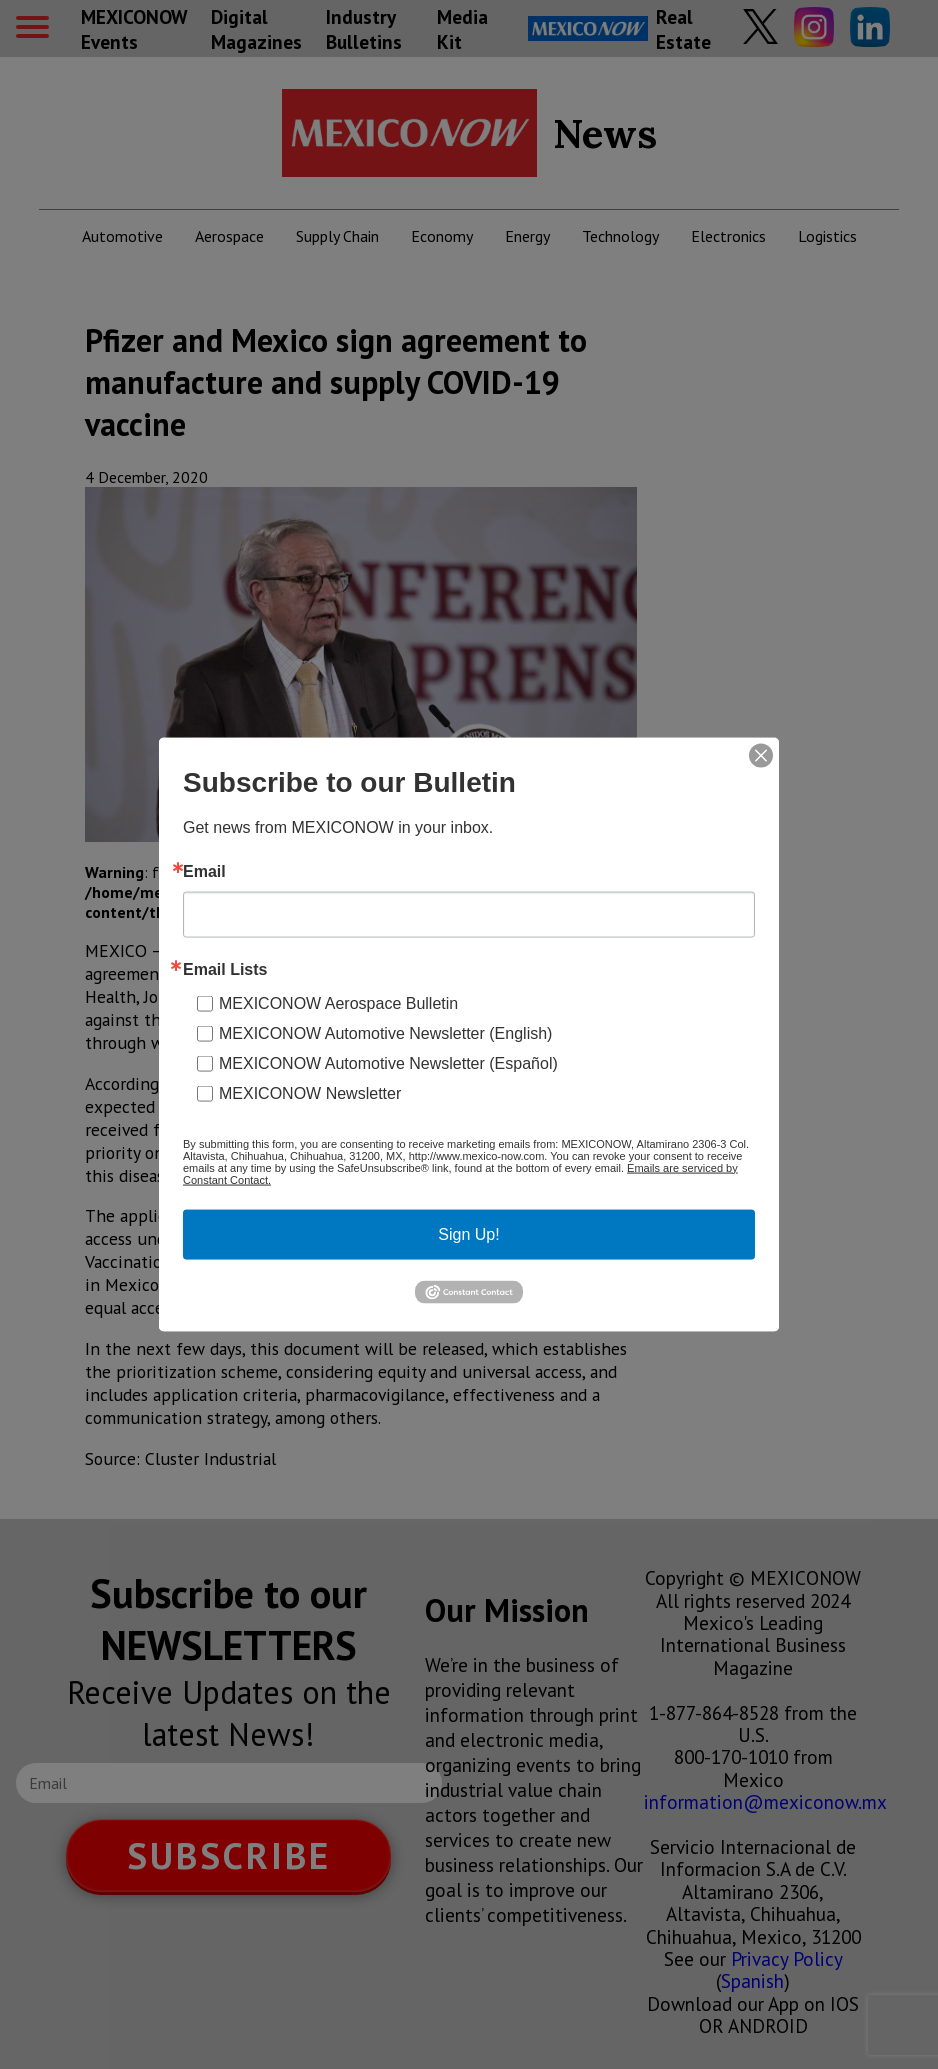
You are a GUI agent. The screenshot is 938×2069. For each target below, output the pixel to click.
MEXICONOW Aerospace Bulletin (338, 1002)
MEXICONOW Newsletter (310, 1092)
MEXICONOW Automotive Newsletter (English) (385, 1032)
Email (204, 871)
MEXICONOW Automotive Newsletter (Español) (388, 1062)
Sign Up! (468, 1233)
